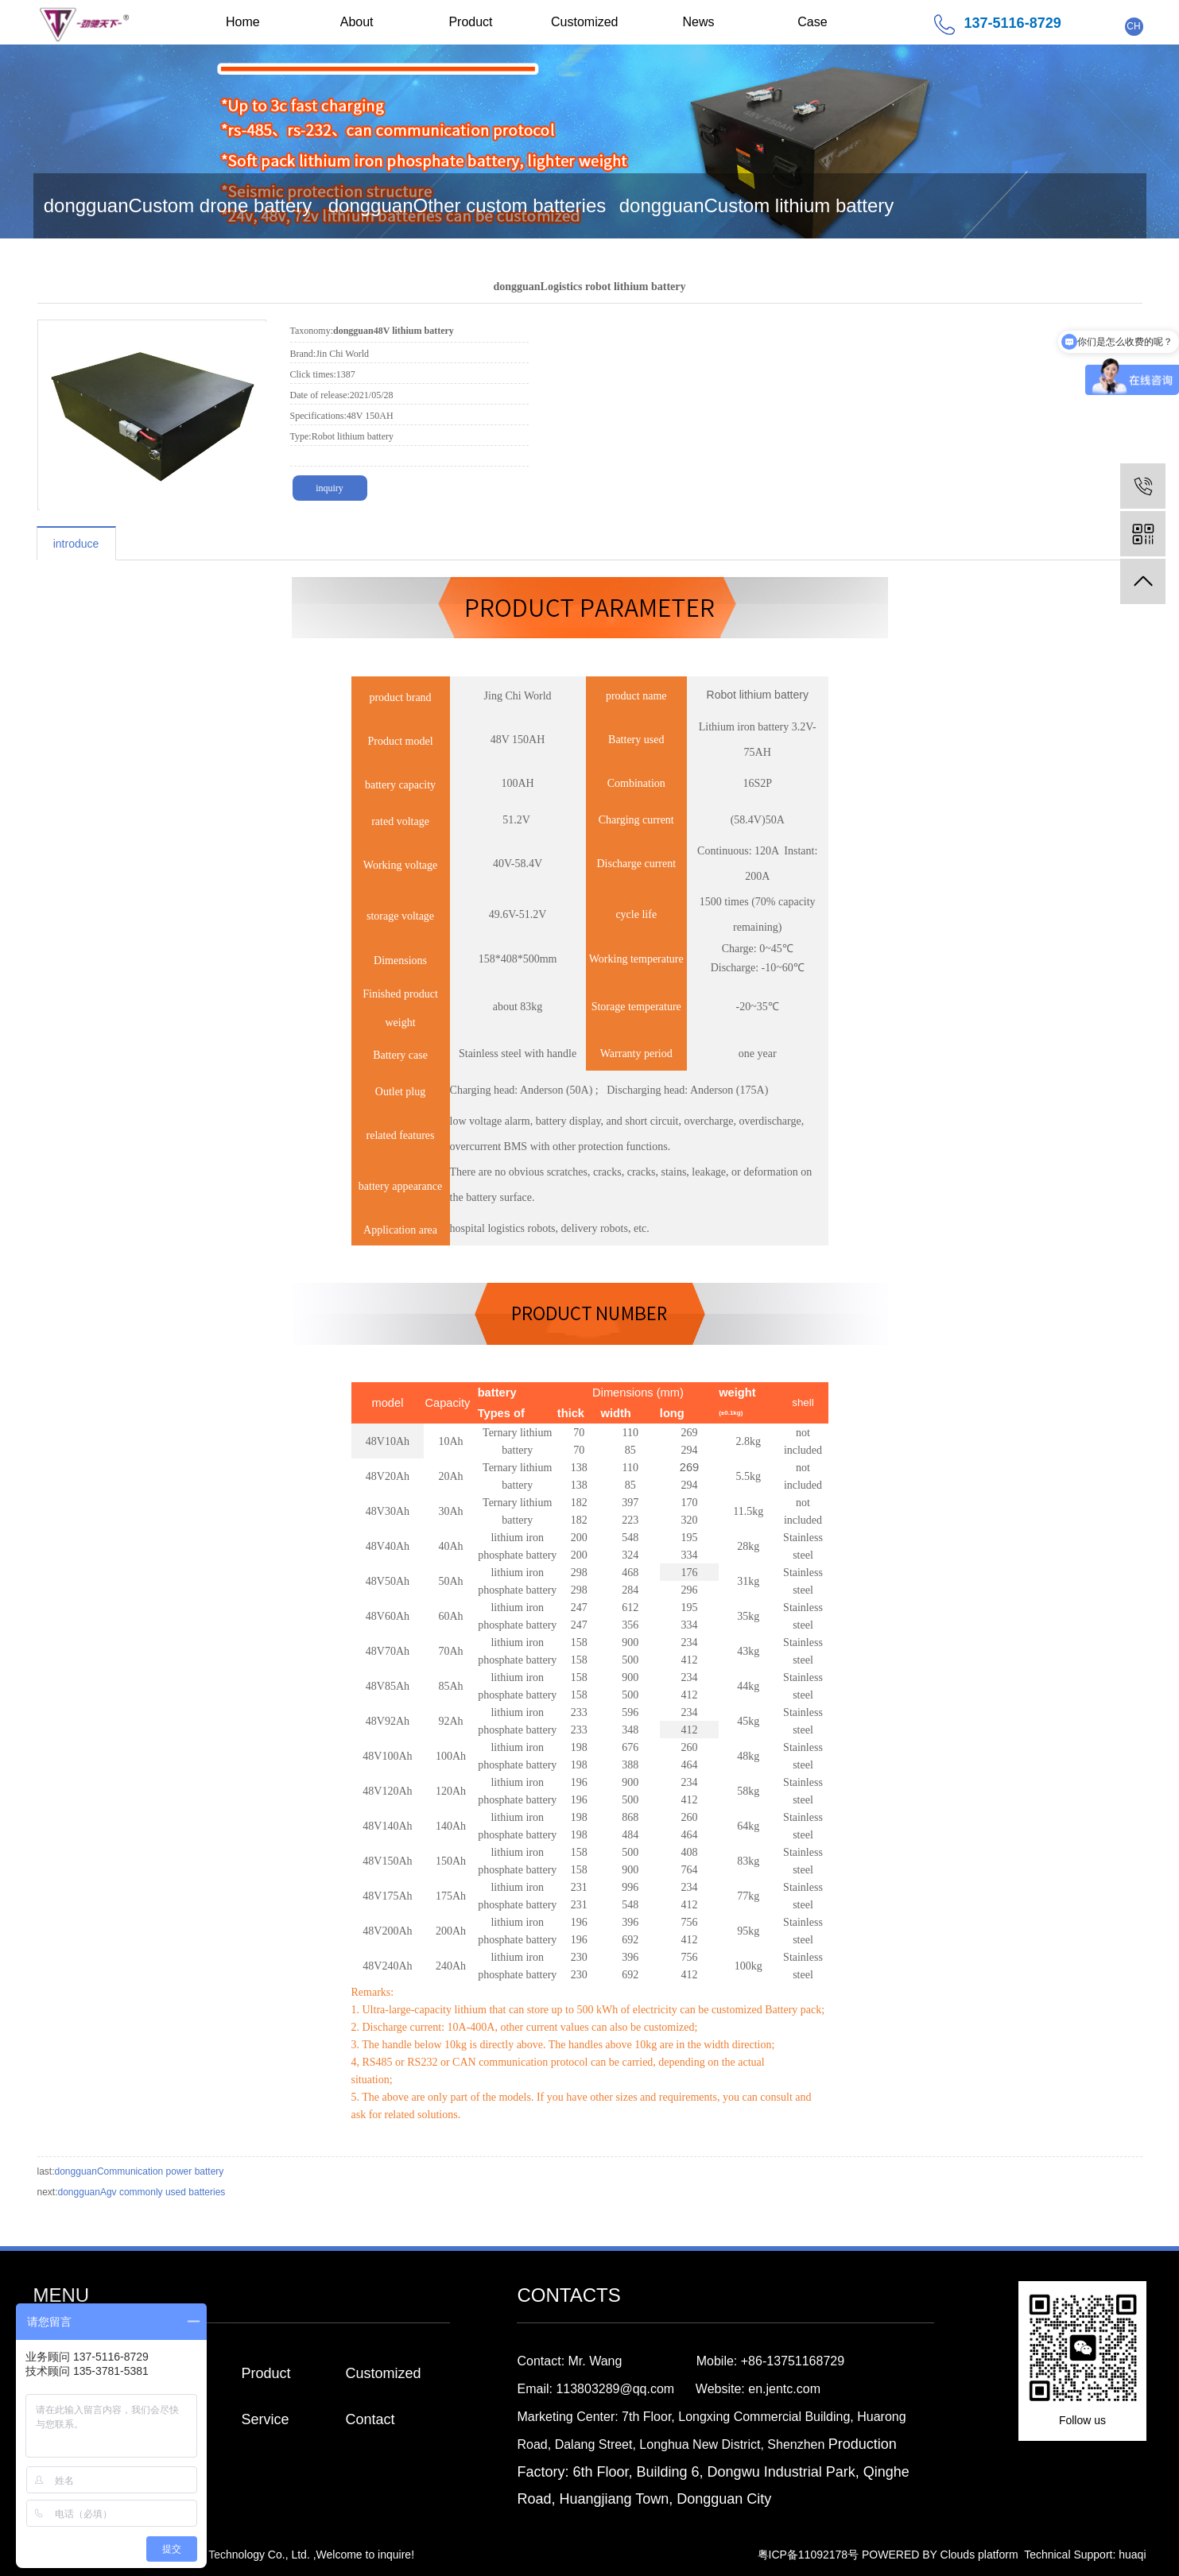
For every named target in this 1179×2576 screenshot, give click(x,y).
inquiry (329, 488)
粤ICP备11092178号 (808, 2554)
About (357, 22)
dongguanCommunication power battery (139, 2171)
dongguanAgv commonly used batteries (142, 2192)
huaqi (1132, 2554)
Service (265, 2419)
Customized (584, 22)
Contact (370, 2419)
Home (243, 22)
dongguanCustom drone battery (178, 205)
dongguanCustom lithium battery (756, 205)
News (699, 22)
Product (470, 22)
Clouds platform (979, 2554)
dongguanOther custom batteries (467, 205)
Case (812, 22)
